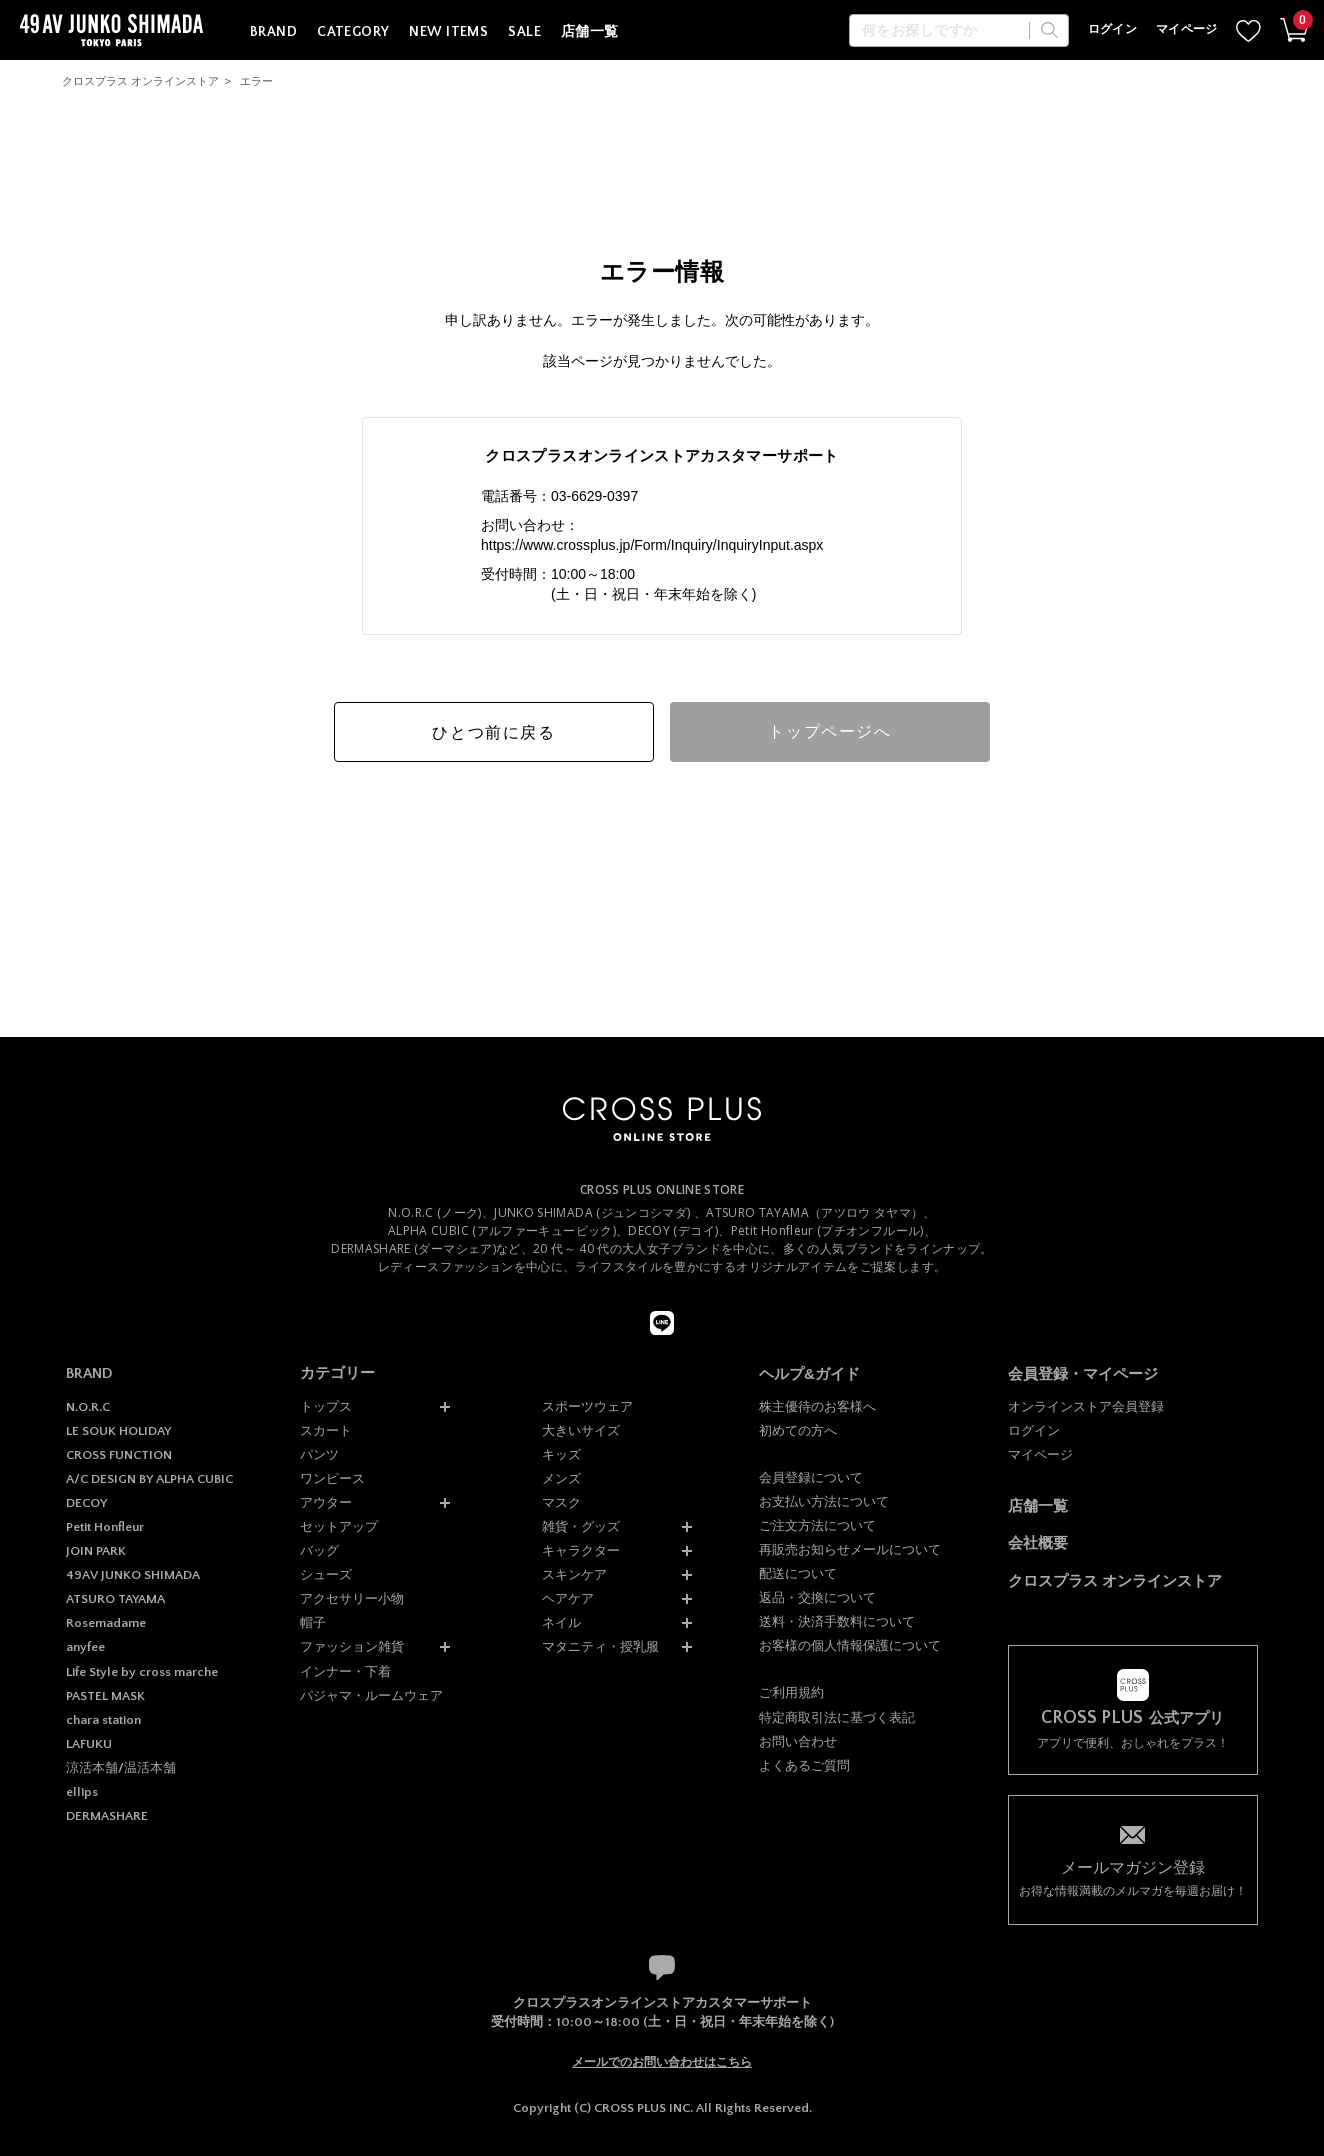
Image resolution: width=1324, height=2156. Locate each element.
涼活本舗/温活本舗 (121, 1768)
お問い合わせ (798, 1741)
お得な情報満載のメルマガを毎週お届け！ (1133, 1877)
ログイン (1112, 29)
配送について (798, 1573)
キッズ (561, 1454)
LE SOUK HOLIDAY (118, 1431)
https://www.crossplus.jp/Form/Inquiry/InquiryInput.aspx (652, 545)
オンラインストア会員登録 (1086, 1406)
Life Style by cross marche (142, 1672)
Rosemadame (106, 1623)
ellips (82, 1792)
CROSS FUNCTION (119, 1455)
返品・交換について (817, 1597)
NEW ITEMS (448, 32)
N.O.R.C (88, 1407)
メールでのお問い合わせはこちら (662, 2062)
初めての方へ (798, 1430)
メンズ (561, 1478)
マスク (561, 1502)
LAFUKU (89, 1744)
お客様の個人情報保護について (850, 1645)
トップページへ (829, 731)
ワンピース (332, 1478)
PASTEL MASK (105, 1696)
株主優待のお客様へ (817, 1406)
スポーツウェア (587, 1406)
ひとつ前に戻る (493, 732)
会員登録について (811, 1477)
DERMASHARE (107, 1816)
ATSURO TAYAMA (115, 1599)
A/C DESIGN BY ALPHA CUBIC (149, 1479)
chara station (103, 1720)
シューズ (326, 1574)
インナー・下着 (345, 1671)
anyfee (85, 1647)
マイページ (1187, 29)
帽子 (313, 1622)
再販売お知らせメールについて (850, 1549)
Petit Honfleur (105, 1527)
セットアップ (339, 1526)
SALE (524, 32)
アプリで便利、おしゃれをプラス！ (1133, 1729)
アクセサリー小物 (352, 1598)
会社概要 (1038, 1542)
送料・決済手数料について (837, 1621)
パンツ (319, 1454)
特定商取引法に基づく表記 (837, 1717)
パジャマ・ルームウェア (371, 1695)
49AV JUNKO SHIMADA (133, 1575)
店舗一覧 (590, 32)
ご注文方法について (817, 1525)
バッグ (319, 1550)
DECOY (86, 1503)
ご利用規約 (791, 1692)
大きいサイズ (581, 1430)
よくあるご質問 (804, 1765)
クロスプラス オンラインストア (140, 81)
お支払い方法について (824, 1501)
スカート (326, 1430)
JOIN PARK (96, 1551)
